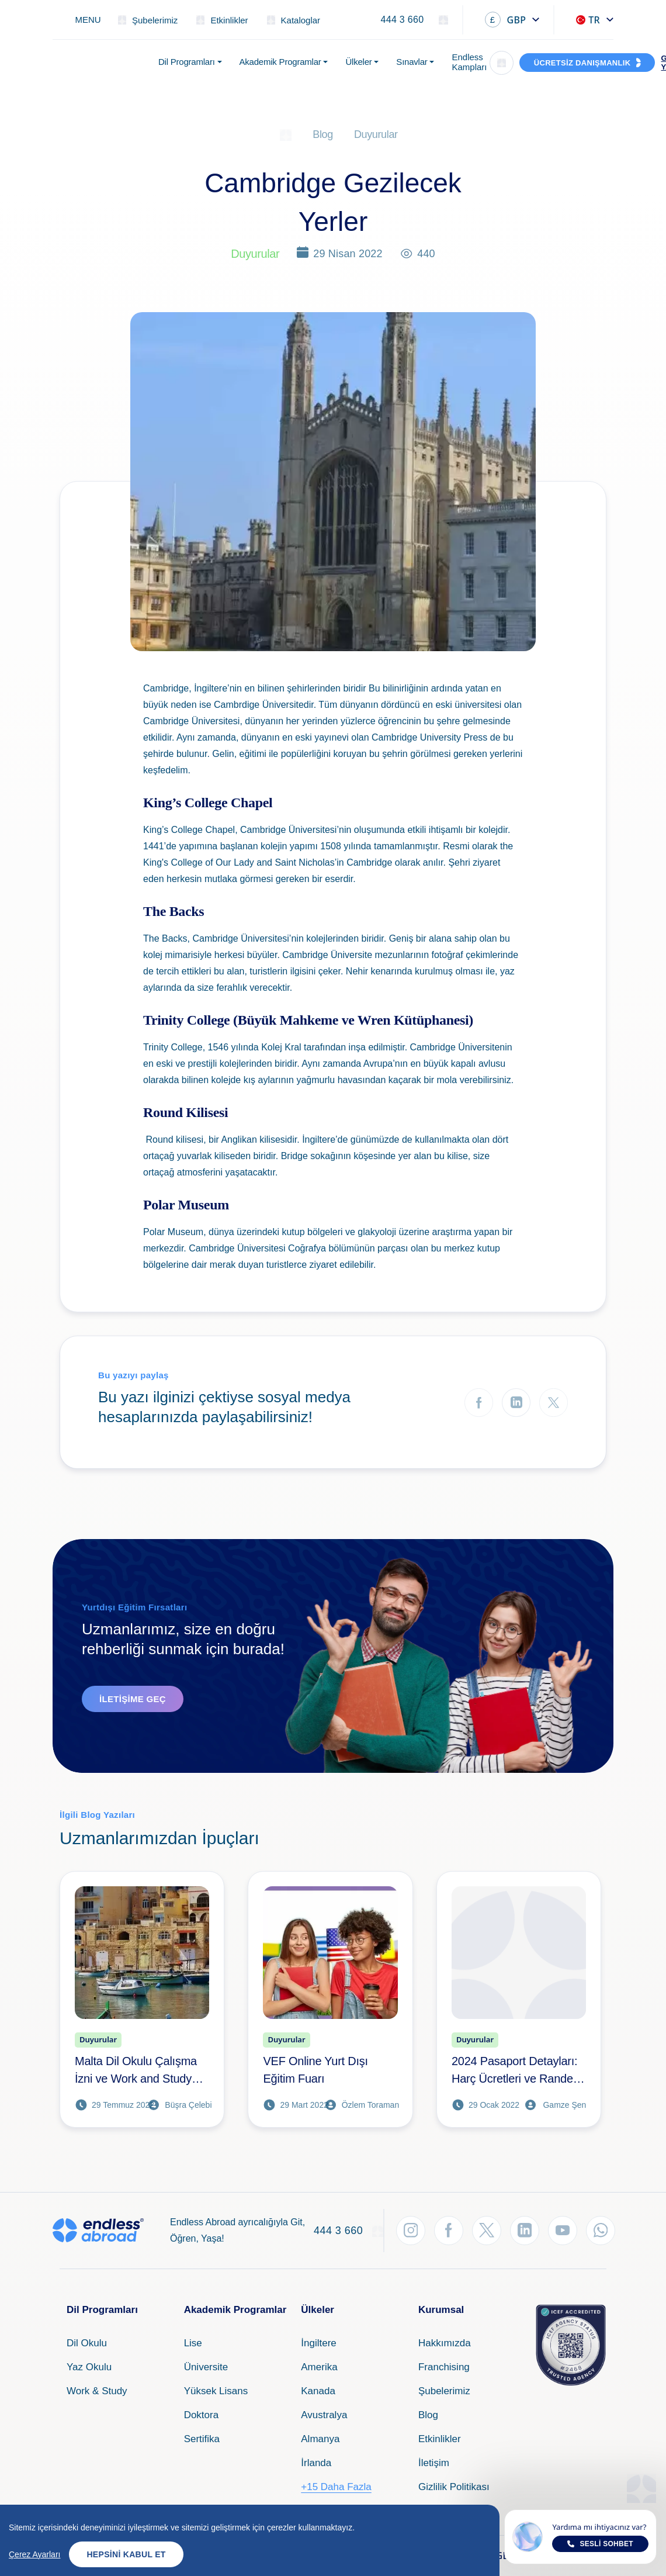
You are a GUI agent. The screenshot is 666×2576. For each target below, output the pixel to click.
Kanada (318, 2391)
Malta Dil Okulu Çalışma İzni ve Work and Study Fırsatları (136, 2071)
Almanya (320, 2438)
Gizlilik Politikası (454, 2486)
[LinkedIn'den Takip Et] (524, 2230)
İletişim (433, 2462)
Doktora (201, 2415)
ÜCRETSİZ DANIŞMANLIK (582, 62)
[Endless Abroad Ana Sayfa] (98, 62)
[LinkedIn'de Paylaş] (516, 1402)
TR (588, 19)
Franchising (444, 2367)
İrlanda (316, 2462)
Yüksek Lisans (216, 2391)
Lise (193, 2343)
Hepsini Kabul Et (125, 2554)
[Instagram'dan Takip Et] (410, 2230)
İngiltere (318, 2343)
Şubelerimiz (444, 2391)
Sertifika (202, 2438)
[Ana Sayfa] (286, 134)
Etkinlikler (439, 2438)
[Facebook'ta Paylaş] (478, 1402)
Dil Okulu (87, 2343)
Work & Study (97, 2391)
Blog (323, 134)
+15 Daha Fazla (336, 2486)
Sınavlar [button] (411, 62)
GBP (505, 19)
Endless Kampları (469, 62)
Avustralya (324, 2415)
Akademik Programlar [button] (280, 62)
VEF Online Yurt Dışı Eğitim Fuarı (315, 2070)
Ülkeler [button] (358, 62)
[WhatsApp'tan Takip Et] (600, 2230)
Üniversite (206, 2367)
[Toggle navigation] (81, 19)
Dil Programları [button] (186, 62)
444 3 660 (402, 20)
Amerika (319, 2367)
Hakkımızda (444, 2343)
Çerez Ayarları (34, 2554)
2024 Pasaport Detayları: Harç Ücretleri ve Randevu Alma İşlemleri (518, 2071)
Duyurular (376, 134)
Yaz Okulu (89, 2367)
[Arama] (502, 63)
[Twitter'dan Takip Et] (486, 2230)
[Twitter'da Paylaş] (553, 1402)
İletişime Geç (132, 1699)
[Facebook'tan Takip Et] (448, 2230)
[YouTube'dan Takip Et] (562, 2230)
